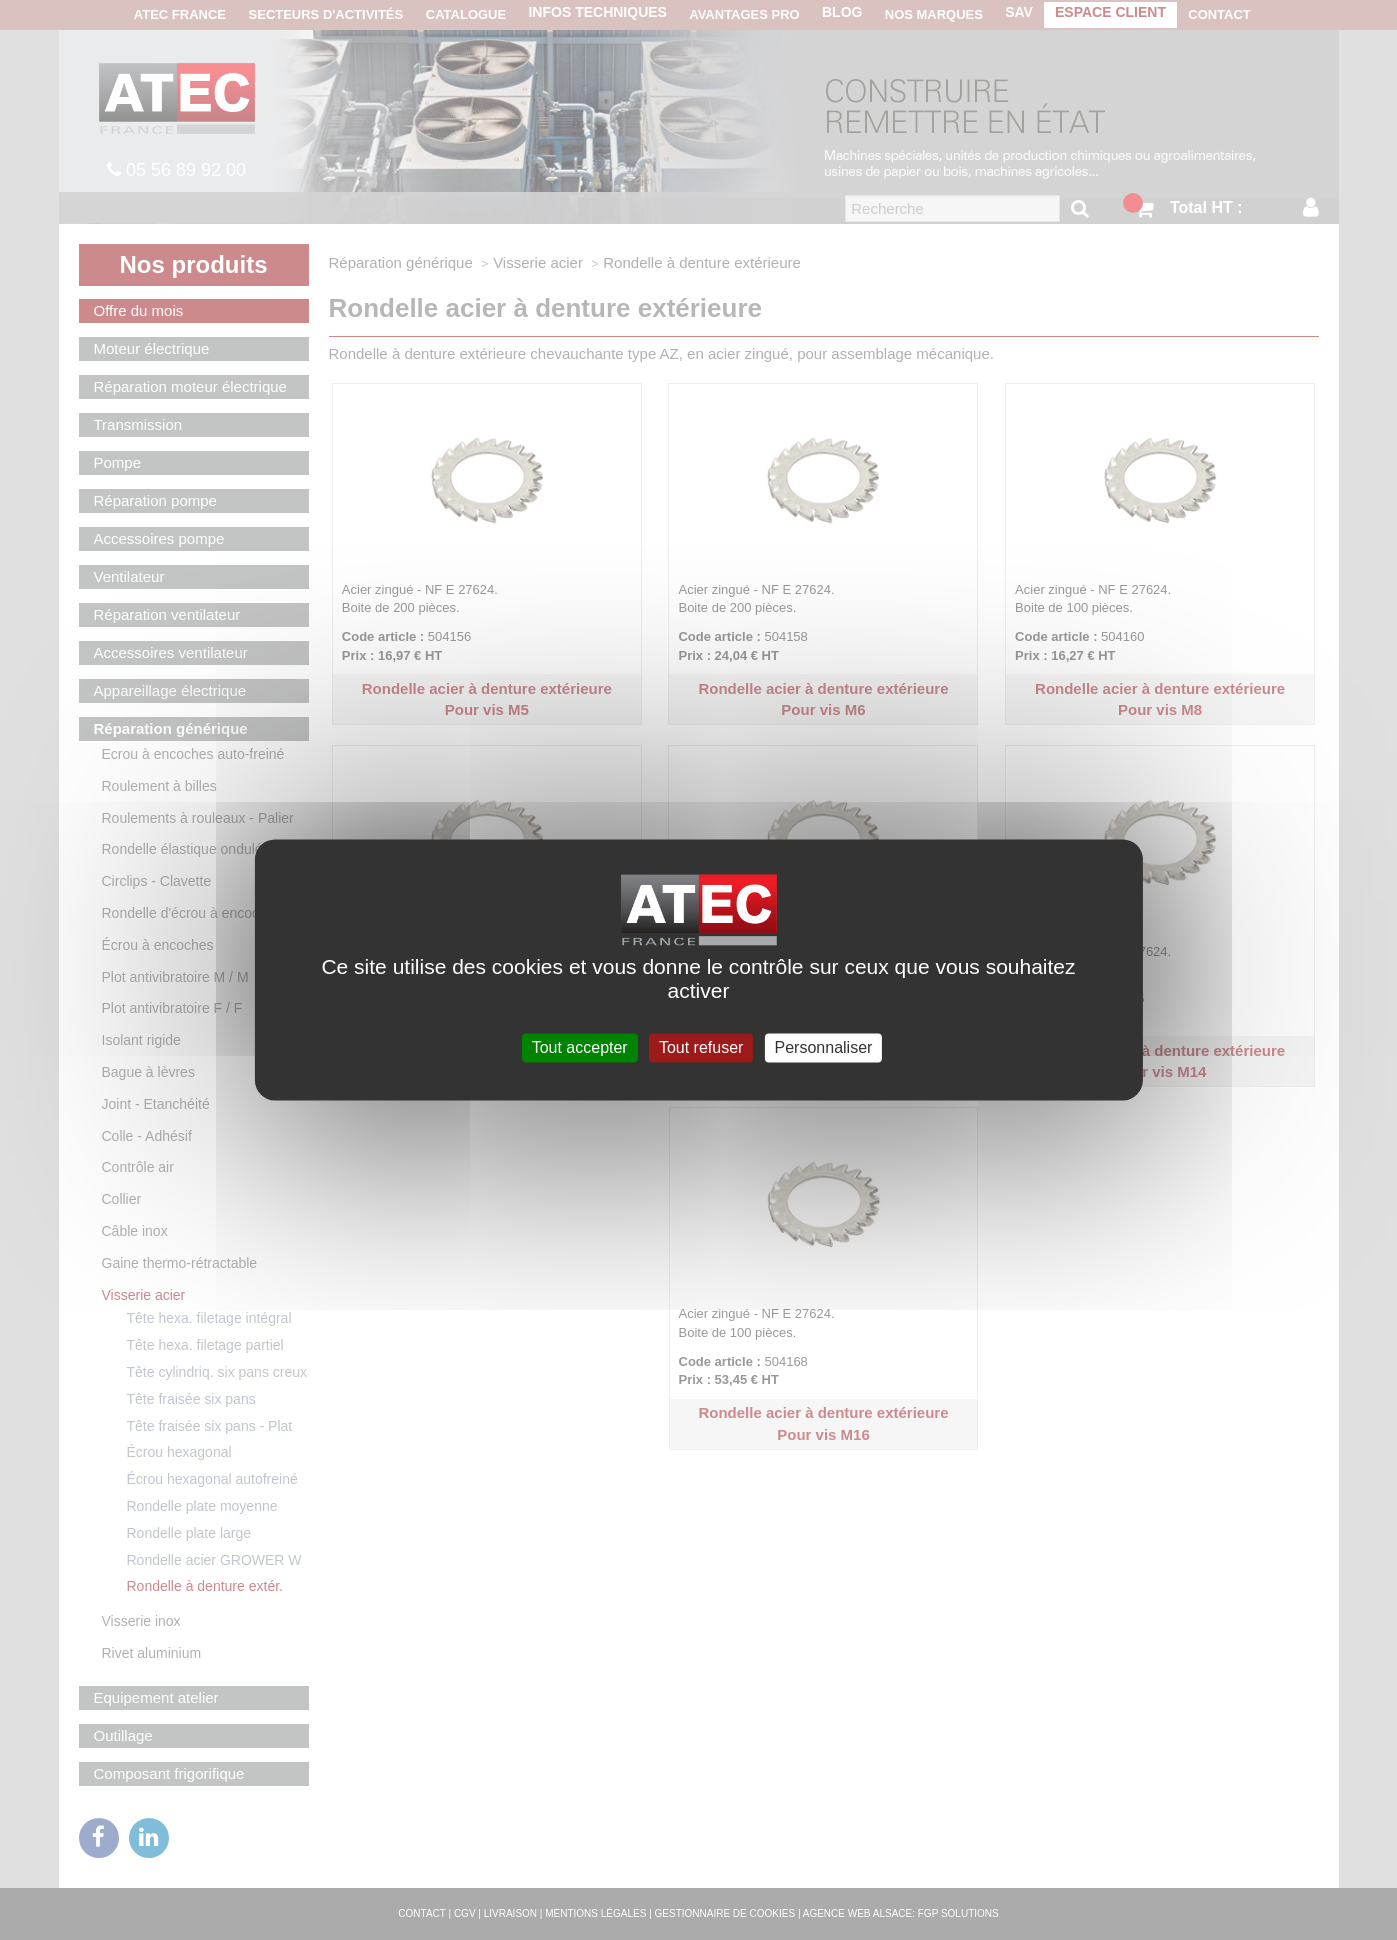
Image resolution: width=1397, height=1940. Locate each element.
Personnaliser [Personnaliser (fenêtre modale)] (824, 1047)
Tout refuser (701, 1047)
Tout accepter (580, 1047)
